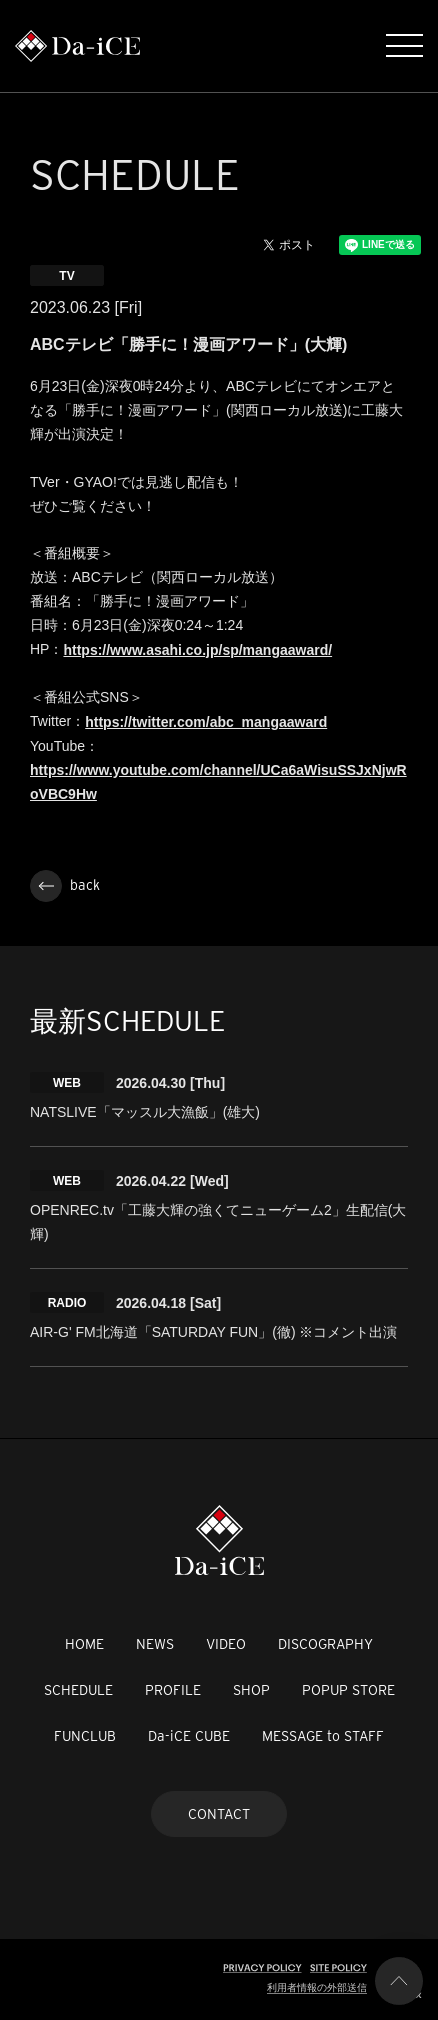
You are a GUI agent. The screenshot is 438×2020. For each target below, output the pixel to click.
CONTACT (219, 1814)
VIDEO (226, 1644)
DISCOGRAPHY (325, 1644)
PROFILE (173, 1690)
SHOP (251, 1690)
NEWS (155, 1644)
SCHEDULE (78, 1690)
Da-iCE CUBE (189, 1736)
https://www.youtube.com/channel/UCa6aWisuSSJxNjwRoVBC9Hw (218, 782)
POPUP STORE (348, 1690)
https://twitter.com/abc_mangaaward (206, 722)
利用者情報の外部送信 (317, 1987)
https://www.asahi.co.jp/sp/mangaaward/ (197, 650)
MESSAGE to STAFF (323, 1736)
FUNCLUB (85, 1736)
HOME (84, 1644)
